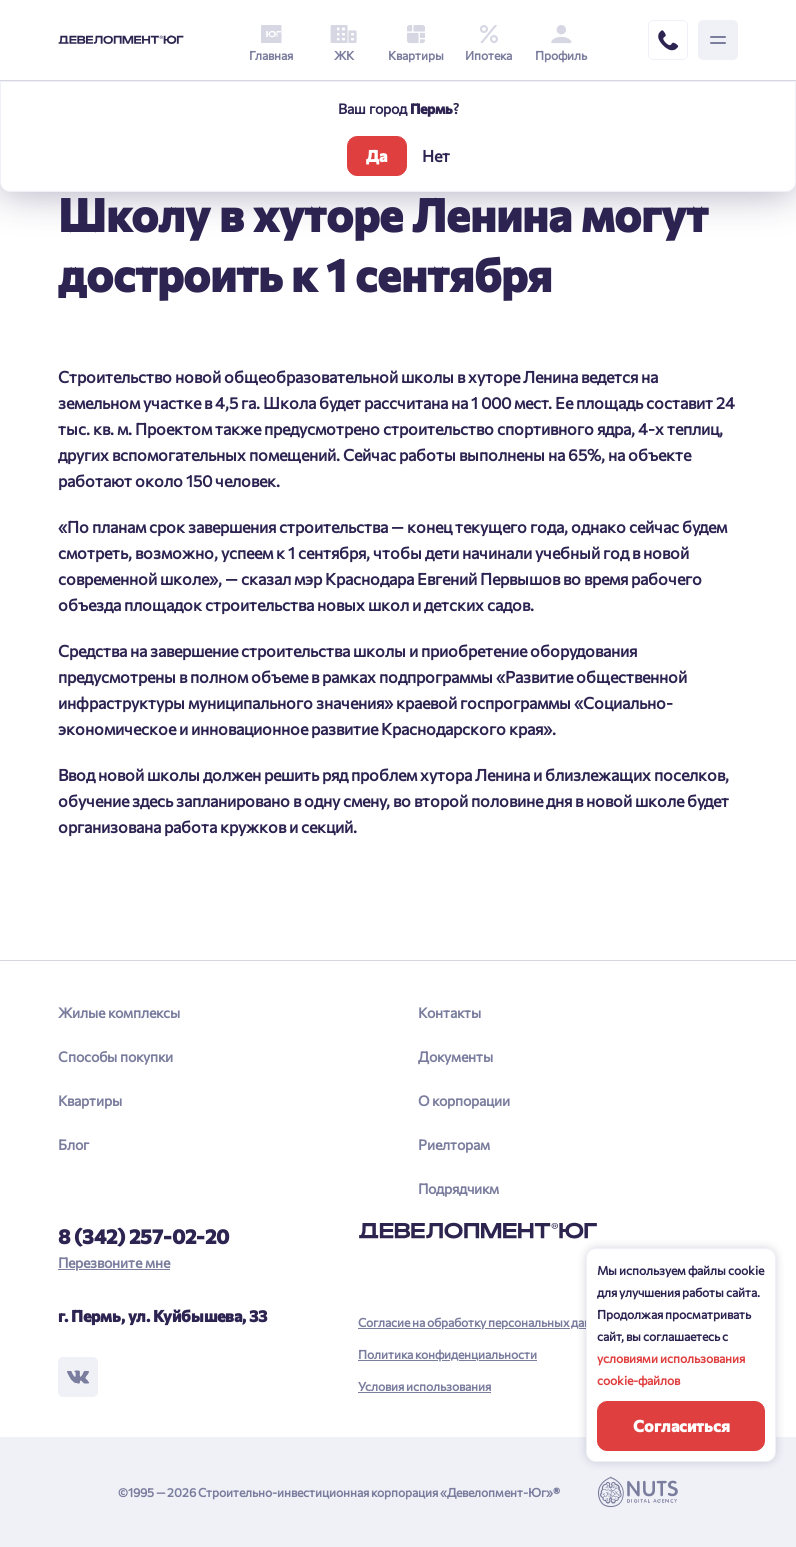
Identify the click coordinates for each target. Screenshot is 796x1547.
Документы (455, 1056)
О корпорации (464, 1100)
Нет (436, 155)
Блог (73, 1144)
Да (376, 155)
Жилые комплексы (119, 1012)
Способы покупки (115, 1056)
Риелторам (454, 1144)
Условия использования (424, 1386)
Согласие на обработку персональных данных (485, 1322)
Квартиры (90, 1100)
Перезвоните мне (114, 1262)
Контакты (449, 1012)
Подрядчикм (458, 1188)
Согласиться (681, 1425)
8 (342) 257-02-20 (143, 1236)
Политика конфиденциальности (447, 1354)
